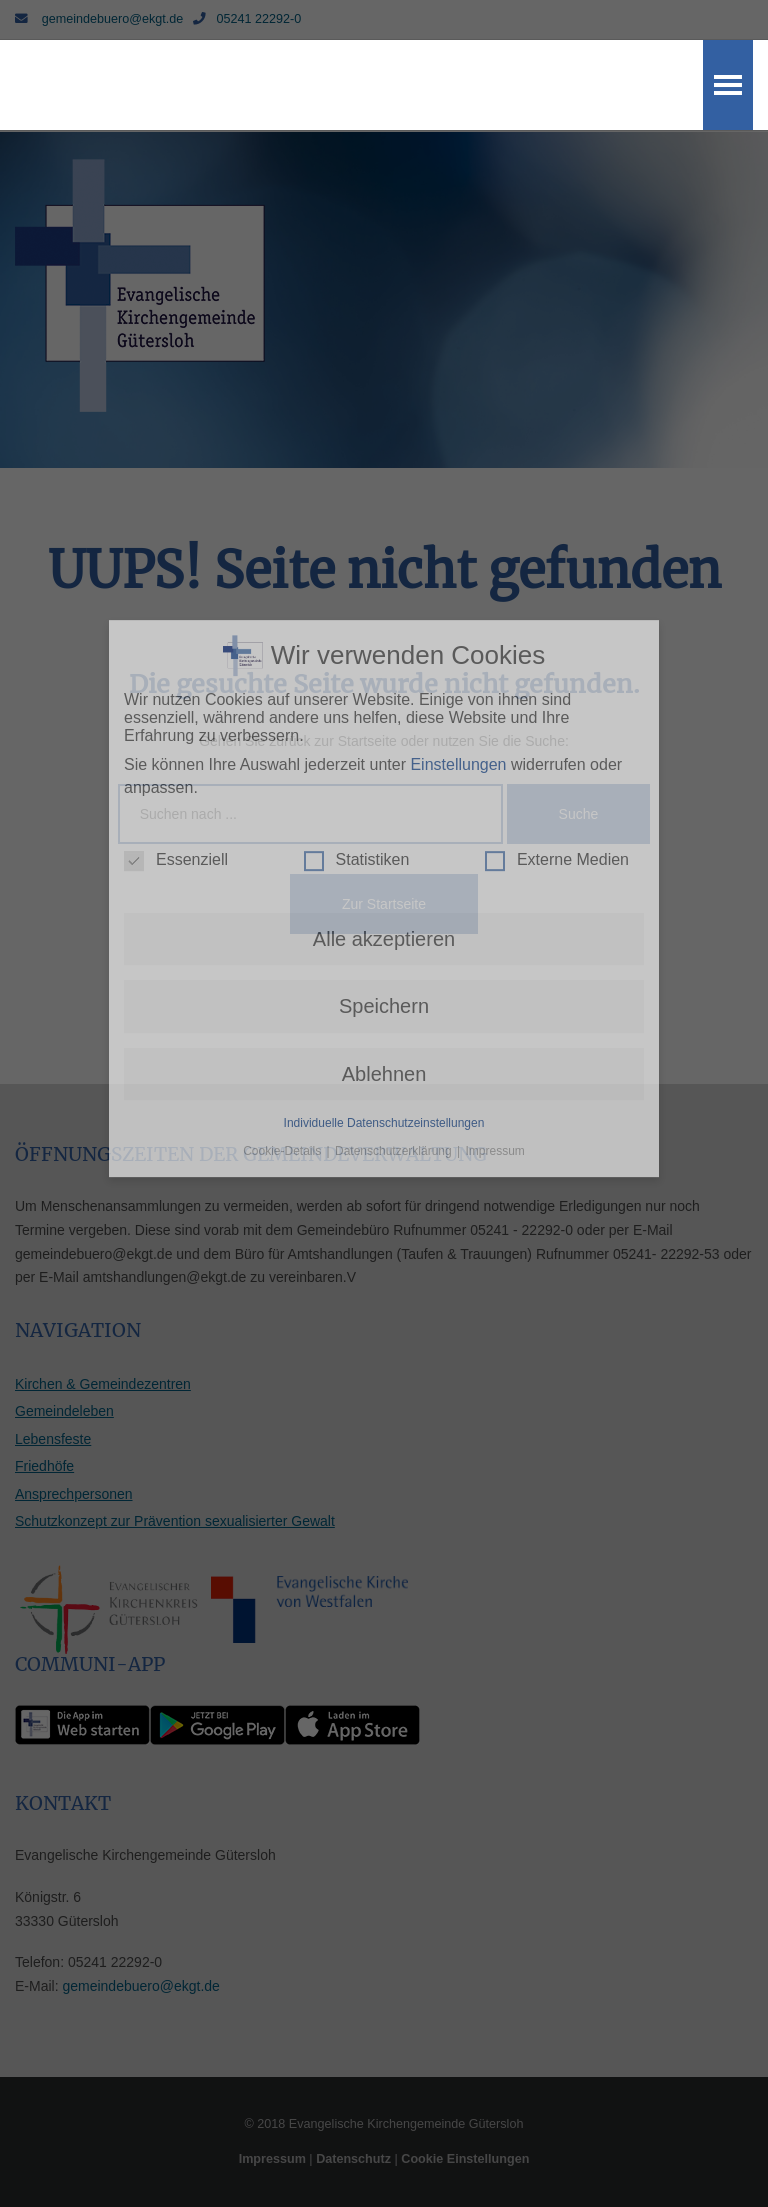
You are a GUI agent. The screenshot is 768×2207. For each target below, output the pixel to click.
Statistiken (357, 611)
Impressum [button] (495, 902)
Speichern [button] (384, 758)
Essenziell (176, 611)
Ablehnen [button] (384, 825)
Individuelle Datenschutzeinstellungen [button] (384, 874)
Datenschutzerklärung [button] (395, 902)
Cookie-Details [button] (283, 902)
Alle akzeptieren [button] (384, 690)
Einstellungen (458, 515)
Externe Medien (557, 611)
